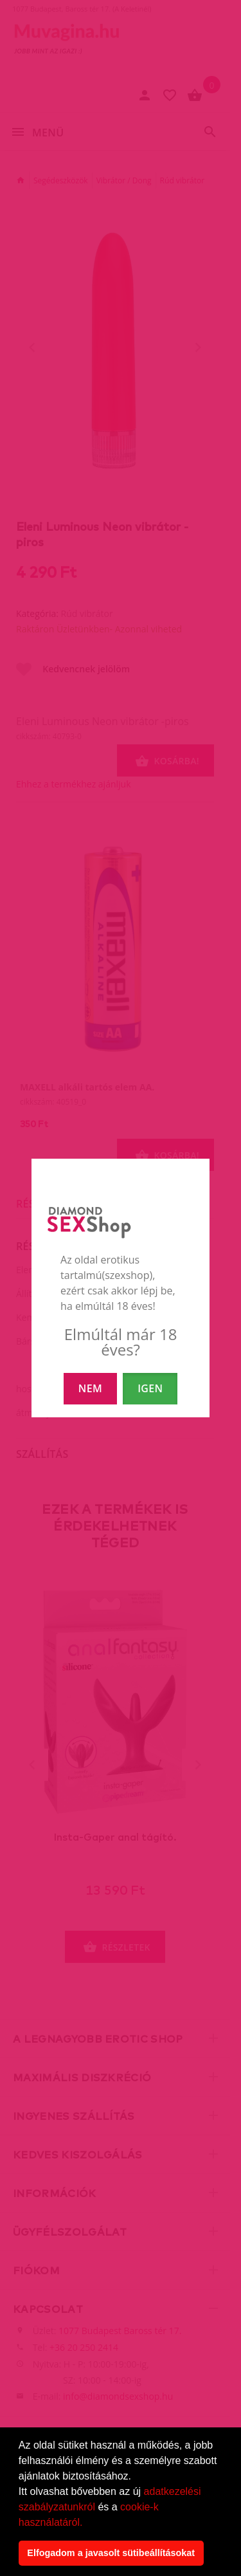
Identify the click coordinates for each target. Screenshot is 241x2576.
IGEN (150, 1388)
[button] (87, 2523)
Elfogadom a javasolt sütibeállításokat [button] (111, 2553)
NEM (90, 1388)
